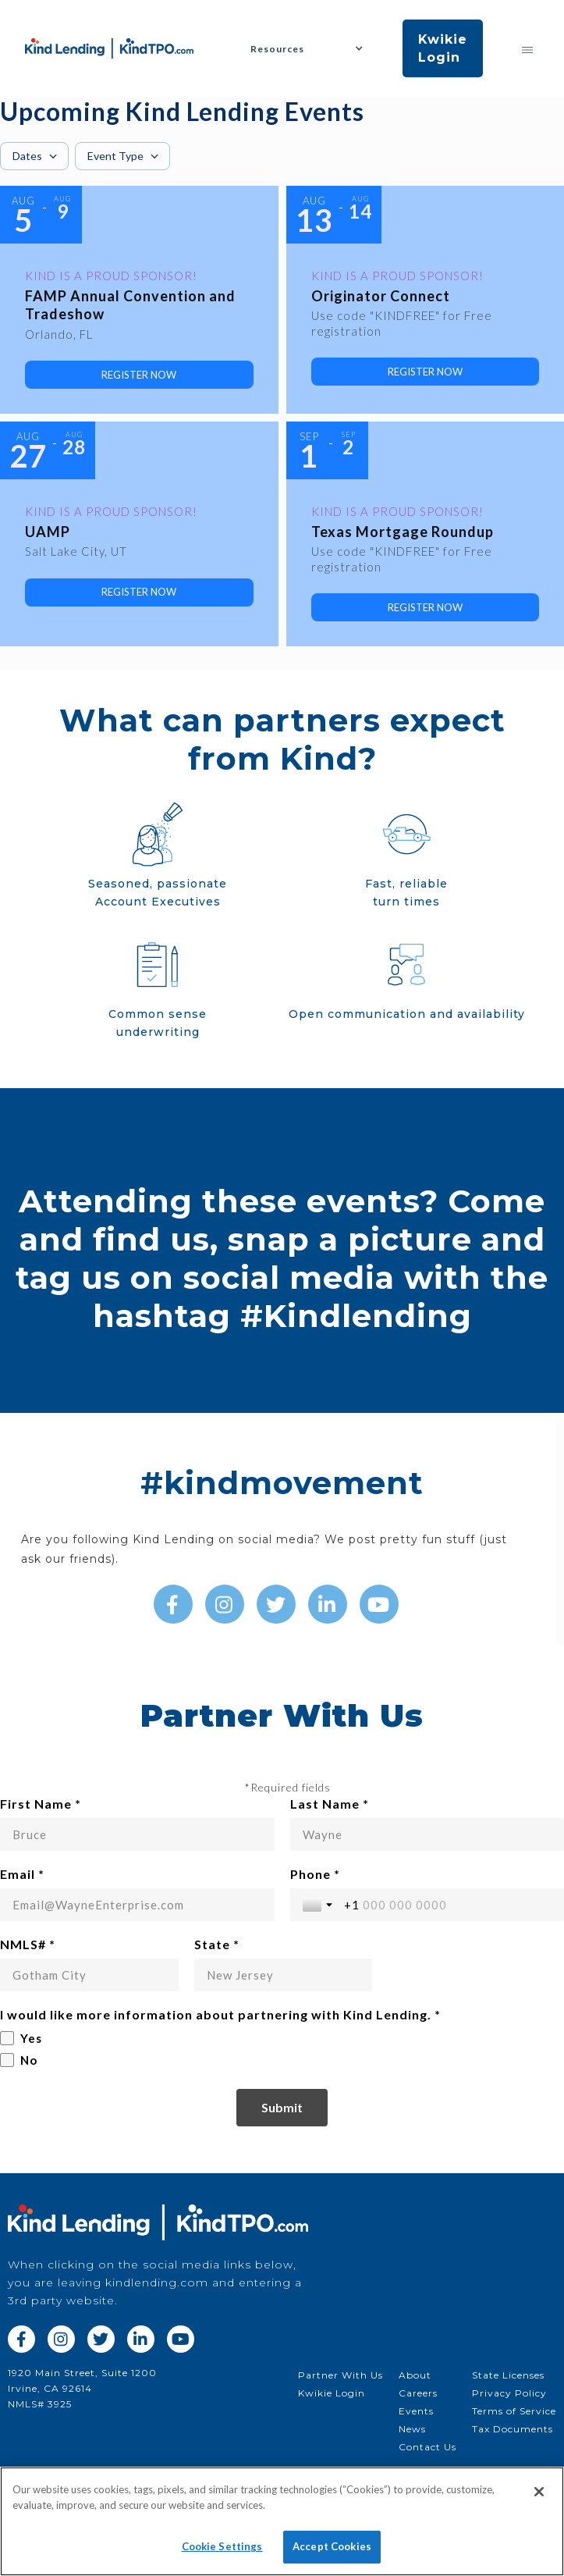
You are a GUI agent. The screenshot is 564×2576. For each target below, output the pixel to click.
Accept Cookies (332, 2546)
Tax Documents (512, 2429)
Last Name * (329, 1803)
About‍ (415, 2375)
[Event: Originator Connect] (425, 300)
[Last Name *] (427, 1834)
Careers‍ (418, 2393)
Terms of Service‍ (514, 2411)
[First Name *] (137, 1834)
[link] (139, 375)
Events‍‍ (416, 2411)
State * (216, 1944)
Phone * (315, 1873)
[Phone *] (448, 1904)
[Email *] (137, 1904)
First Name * (40, 1803)
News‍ (412, 2429)
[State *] (283, 1975)
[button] (313, 49)
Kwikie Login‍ (331, 2393)
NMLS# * (27, 1944)
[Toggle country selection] (319, 1904)
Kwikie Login (442, 48)
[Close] (539, 2492)
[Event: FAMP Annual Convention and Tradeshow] (139, 300)
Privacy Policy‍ (509, 2393)
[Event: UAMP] (139, 534)
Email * (22, 1873)
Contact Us (427, 2447)
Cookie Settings (222, 2546)
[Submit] (282, 2107)
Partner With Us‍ (340, 2375)
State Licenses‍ (508, 2375)
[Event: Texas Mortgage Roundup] (425, 534)
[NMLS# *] (89, 1975)
